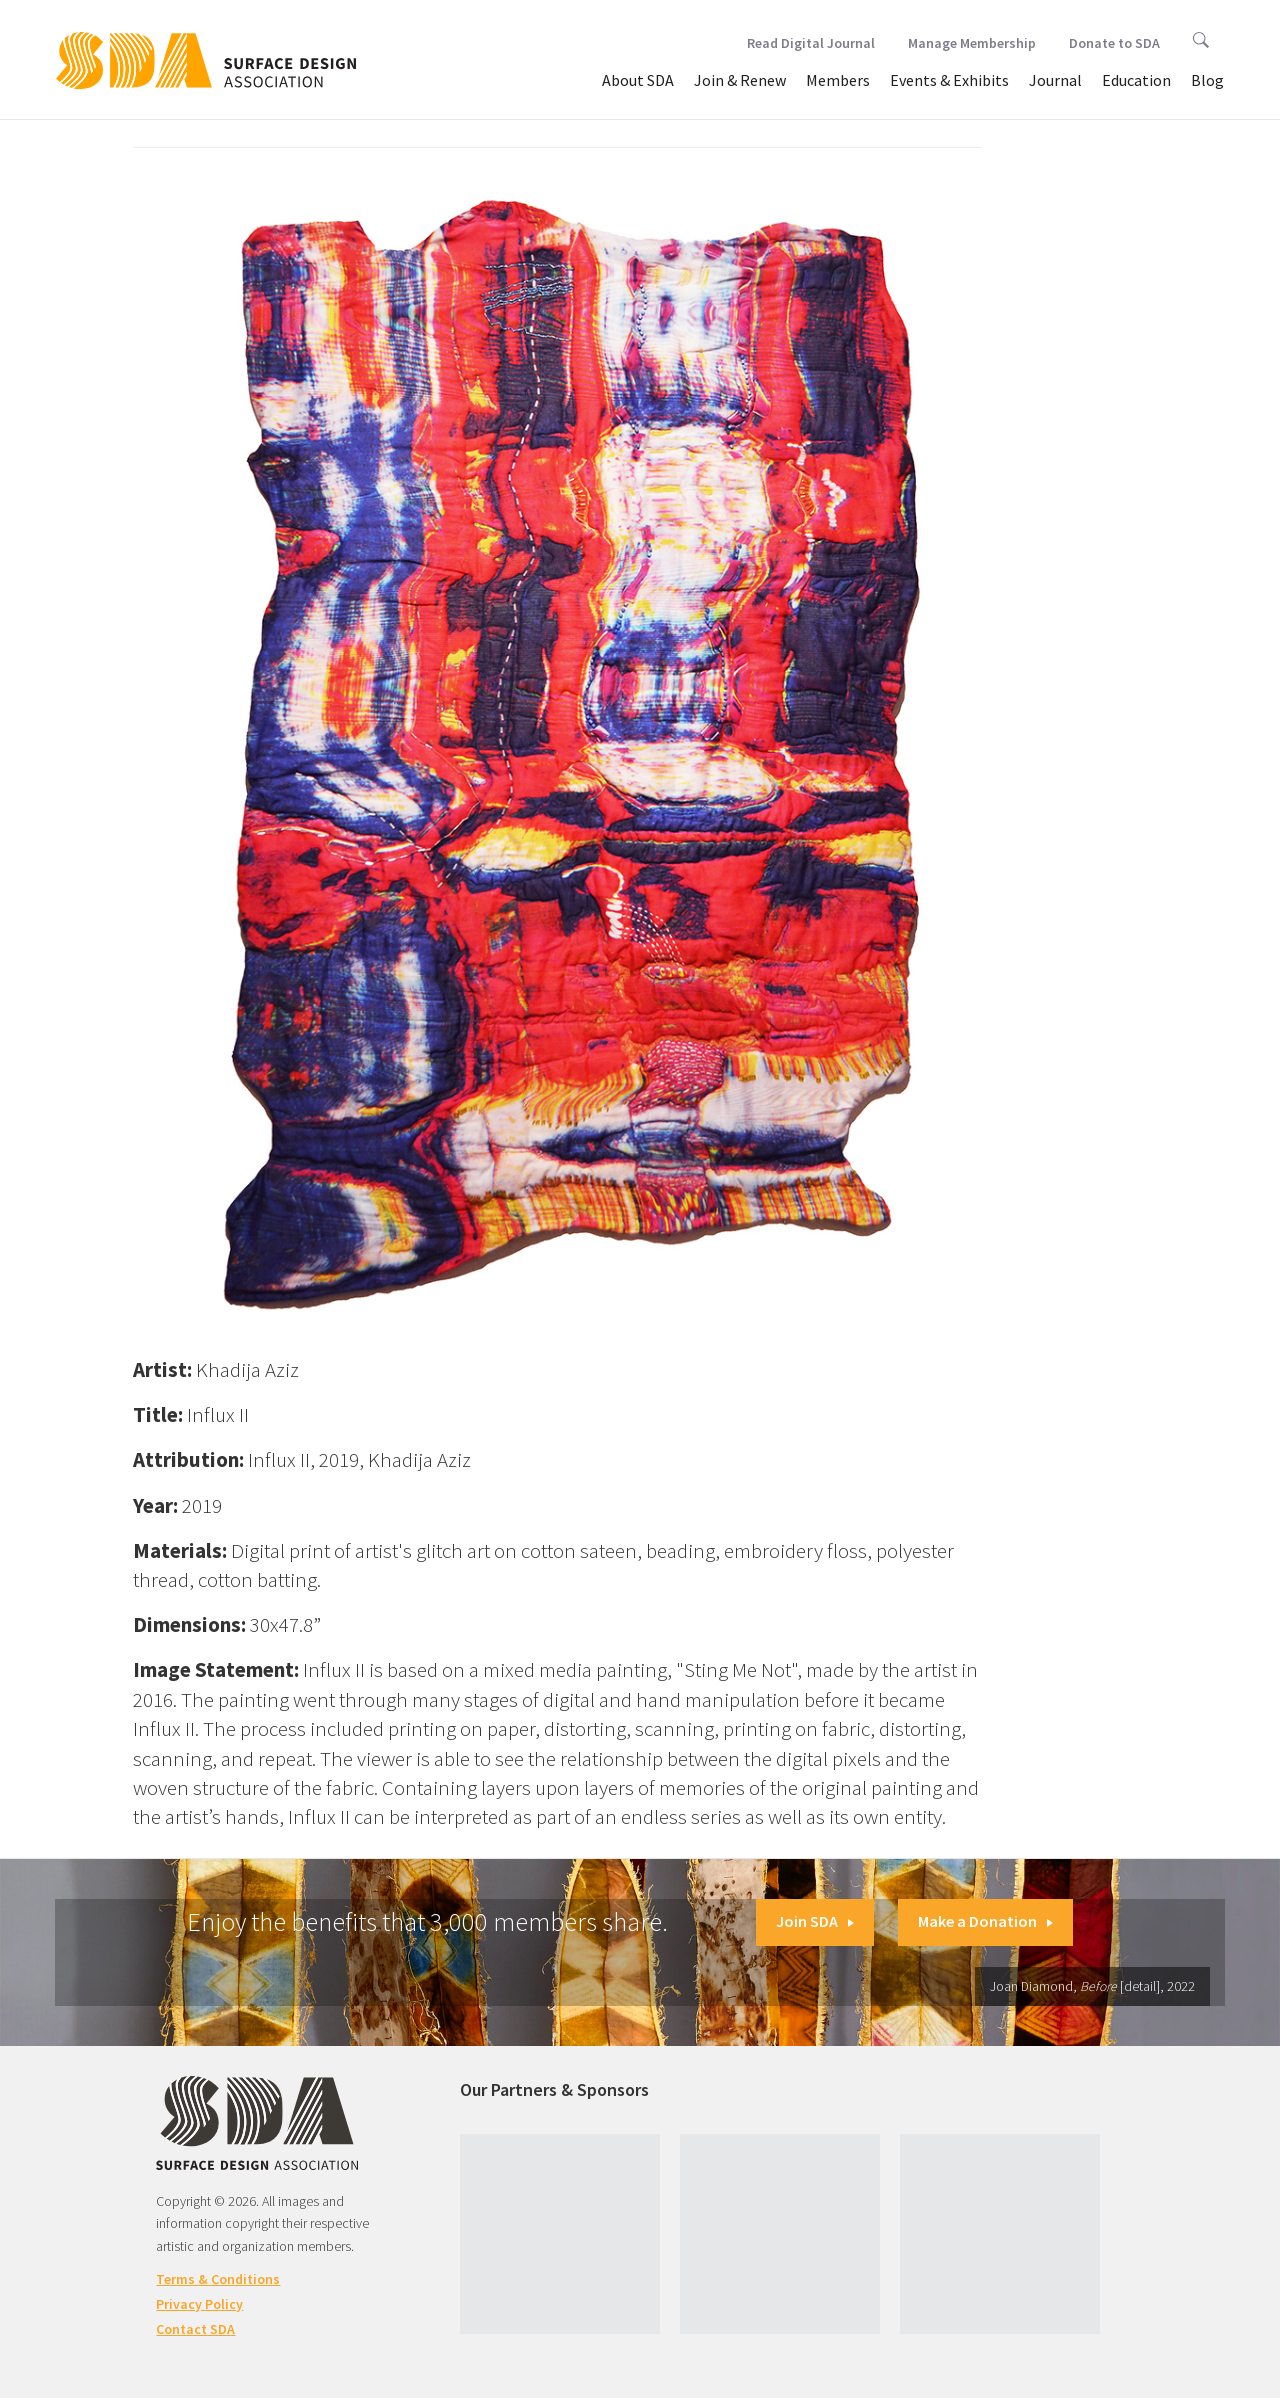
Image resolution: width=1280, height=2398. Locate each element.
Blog (1207, 80)
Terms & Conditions (218, 2279)
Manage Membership (972, 43)
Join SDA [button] (815, 1921)
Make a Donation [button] (985, 1921)
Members (838, 80)
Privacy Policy (199, 2304)
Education (1136, 80)
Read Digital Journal (811, 43)
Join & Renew (740, 80)
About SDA (638, 80)
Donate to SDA (1114, 43)
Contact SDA (195, 2329)
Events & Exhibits (949, 80)
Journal (1055, 80)
